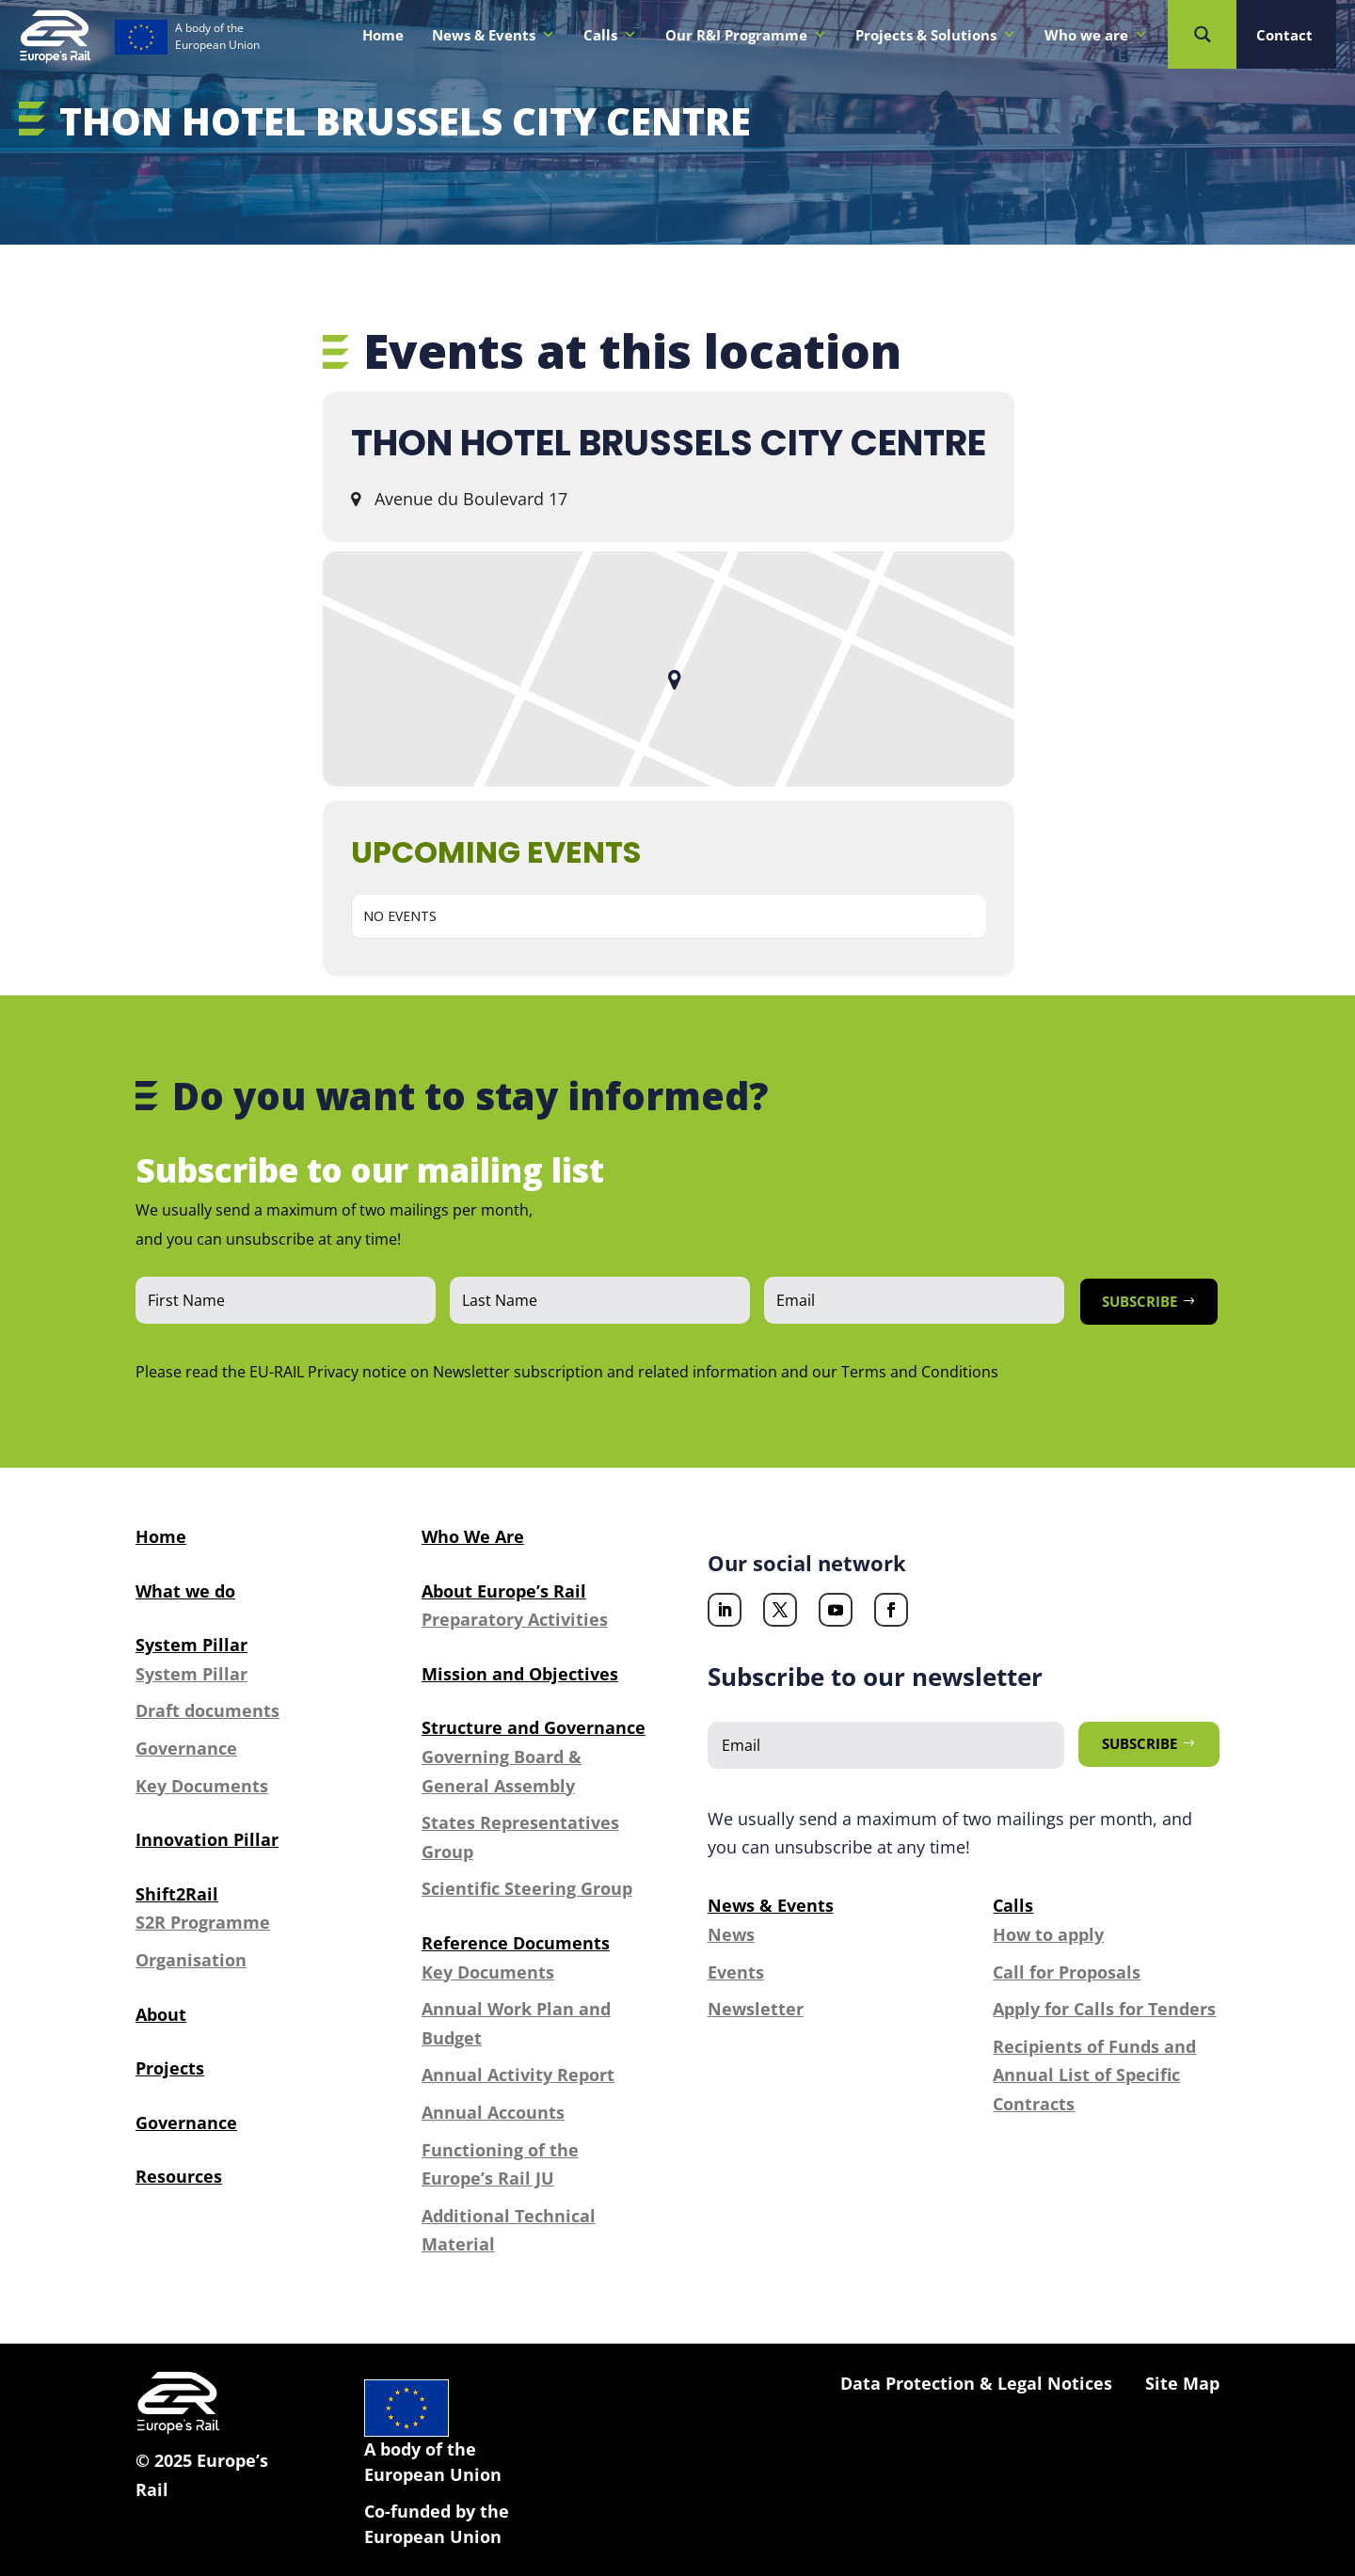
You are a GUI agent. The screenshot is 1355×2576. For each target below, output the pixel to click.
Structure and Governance (534, 1727)
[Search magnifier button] (1202, 34)
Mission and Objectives (520, 1673)
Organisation (191, 1959)
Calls (610, 35)
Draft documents (207, 1710)
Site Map (1182, 2383)
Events (736, 1972)
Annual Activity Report (518, 2074)
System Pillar (191, 1644)
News (731, 1934)
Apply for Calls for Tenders (1104, 2008)
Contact (1284, 34)
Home (383, 34)
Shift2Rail (177, 1894)
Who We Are (473, 1536)
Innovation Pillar (207, 1839)
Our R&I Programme (746, 35)
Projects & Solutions (935, 35)
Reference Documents (516, 1943)
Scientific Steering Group (527, 1888)
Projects (170, 2068)
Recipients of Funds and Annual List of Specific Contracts (1094, 2075)
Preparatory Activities (515, 1619)
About (161, 2014)
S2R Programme (203, 1922)
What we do (185, 1591)
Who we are (1096, 35)
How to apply (1048, 1934)
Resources (179, 2176)
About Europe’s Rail (504, 1591)
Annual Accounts (493, 2112)
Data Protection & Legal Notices (976, 2383)
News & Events (493, 35)
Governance (186, 1748)
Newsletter (756, 2008)
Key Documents (202, 1785)
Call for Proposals (1066, 1972)
